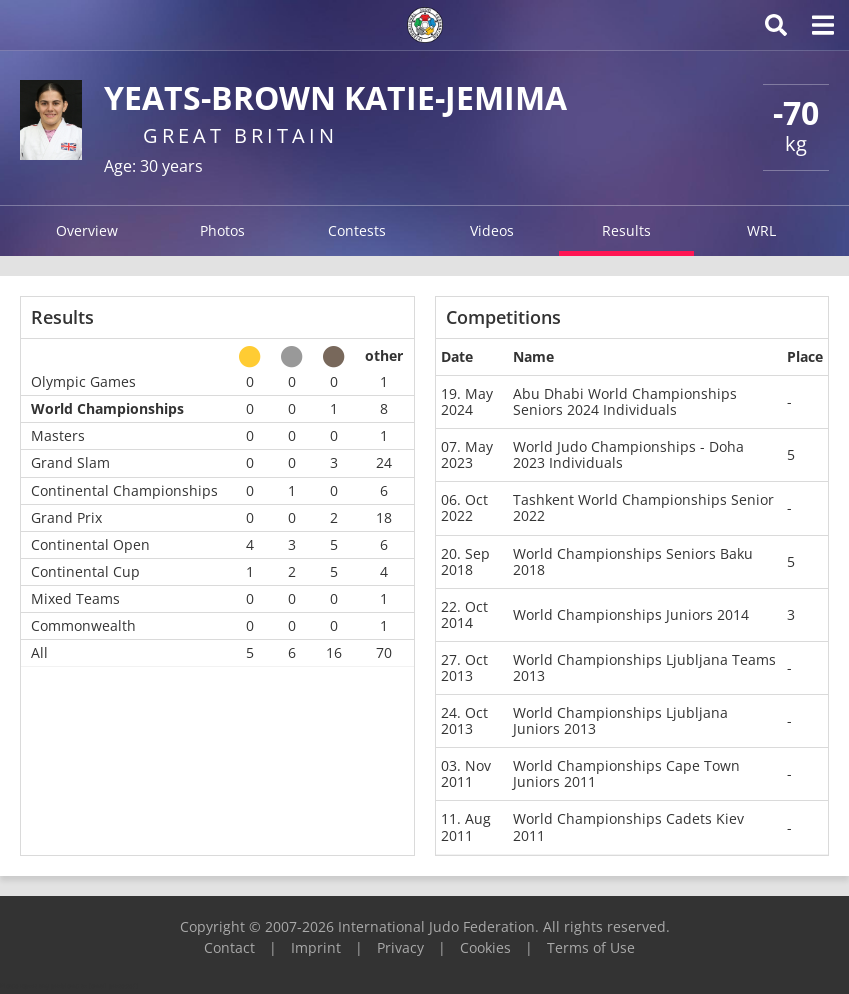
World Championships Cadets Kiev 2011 (628, 826)
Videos (492, 230)
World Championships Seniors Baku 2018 (633, 561)
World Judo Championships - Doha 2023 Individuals (628, 454)
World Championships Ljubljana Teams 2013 (644, 667)
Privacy (400, 947)
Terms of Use (591, 947)
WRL (761, 230)
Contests (357, 230)
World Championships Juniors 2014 (631, 614)
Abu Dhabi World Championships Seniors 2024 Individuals (625, 401)
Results (626, 230)
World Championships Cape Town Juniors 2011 (626, 773)
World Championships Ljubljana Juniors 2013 (620, 720)
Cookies (485, 947)
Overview (87, 230)
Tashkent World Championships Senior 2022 (643, 507)
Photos (222, 230)
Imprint (316, 947)
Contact (229, 947)
